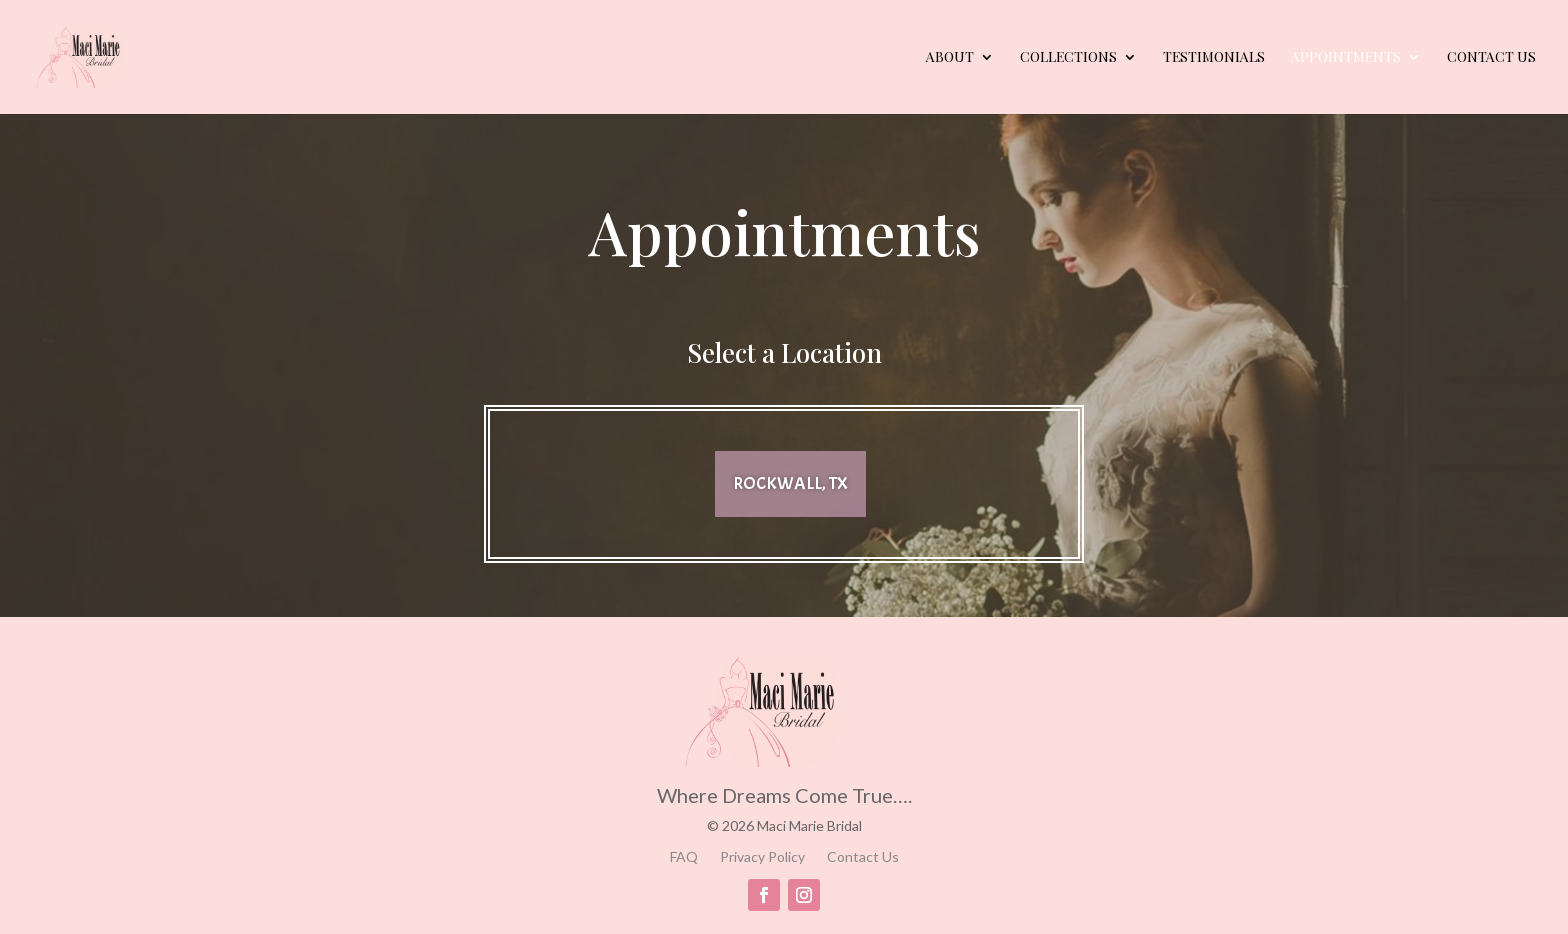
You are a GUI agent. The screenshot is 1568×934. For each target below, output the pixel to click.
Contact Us (1491, 58)
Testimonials (1214, 58)
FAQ (684, 857)
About (950, 58)
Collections (1068, 58)
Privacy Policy (762, 857)
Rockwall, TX (790, 483)
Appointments (1346, 58)
